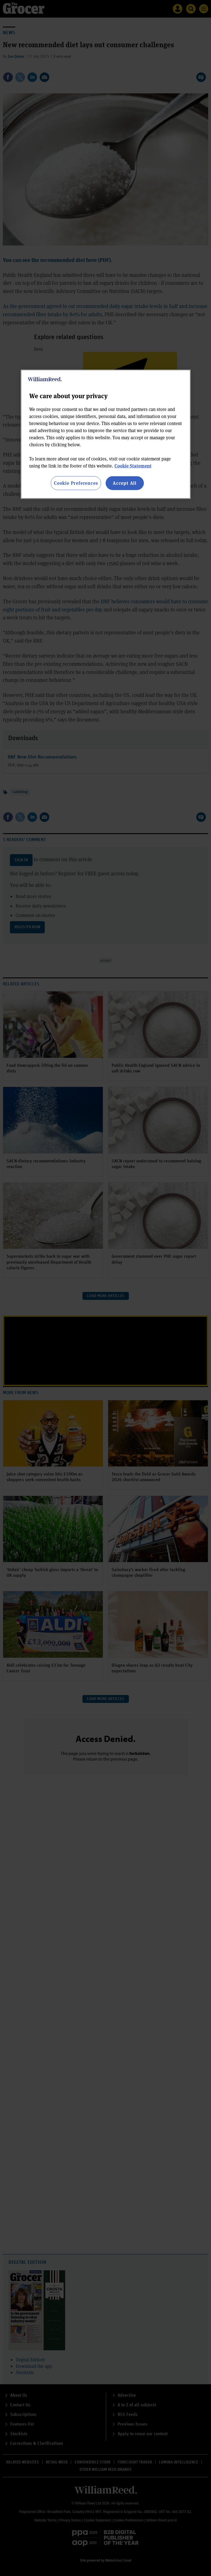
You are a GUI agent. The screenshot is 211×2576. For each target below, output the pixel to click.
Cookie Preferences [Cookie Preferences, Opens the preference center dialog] (76, 483)
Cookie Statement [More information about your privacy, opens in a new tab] (133, 465)
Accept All (125, 483)
